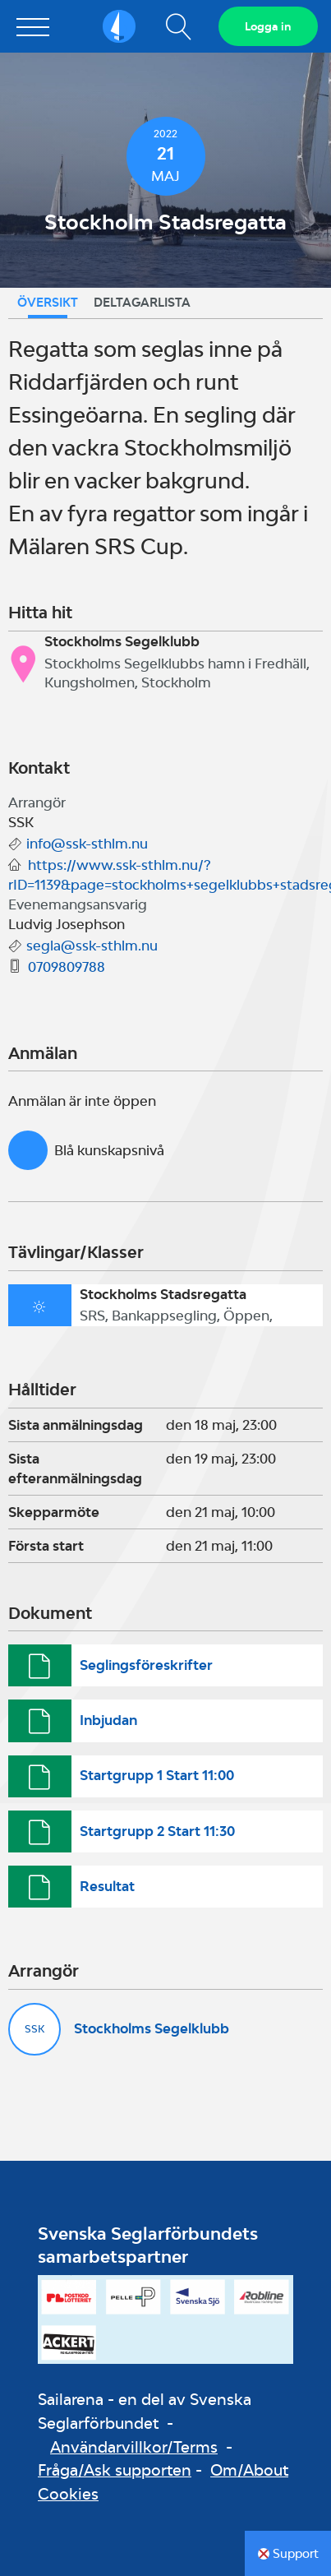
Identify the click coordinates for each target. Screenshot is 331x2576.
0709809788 (66, 967)
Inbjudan (108, 1720)
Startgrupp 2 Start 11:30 (157, 1831)
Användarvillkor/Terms (134, 2447)
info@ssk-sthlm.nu (87, 843)
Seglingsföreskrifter (146, 1665)
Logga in (268, 26)
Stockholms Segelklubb (151, 2028)
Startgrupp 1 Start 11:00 (157, 1775)
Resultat (107, 1886)
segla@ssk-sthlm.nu (92, 945)
